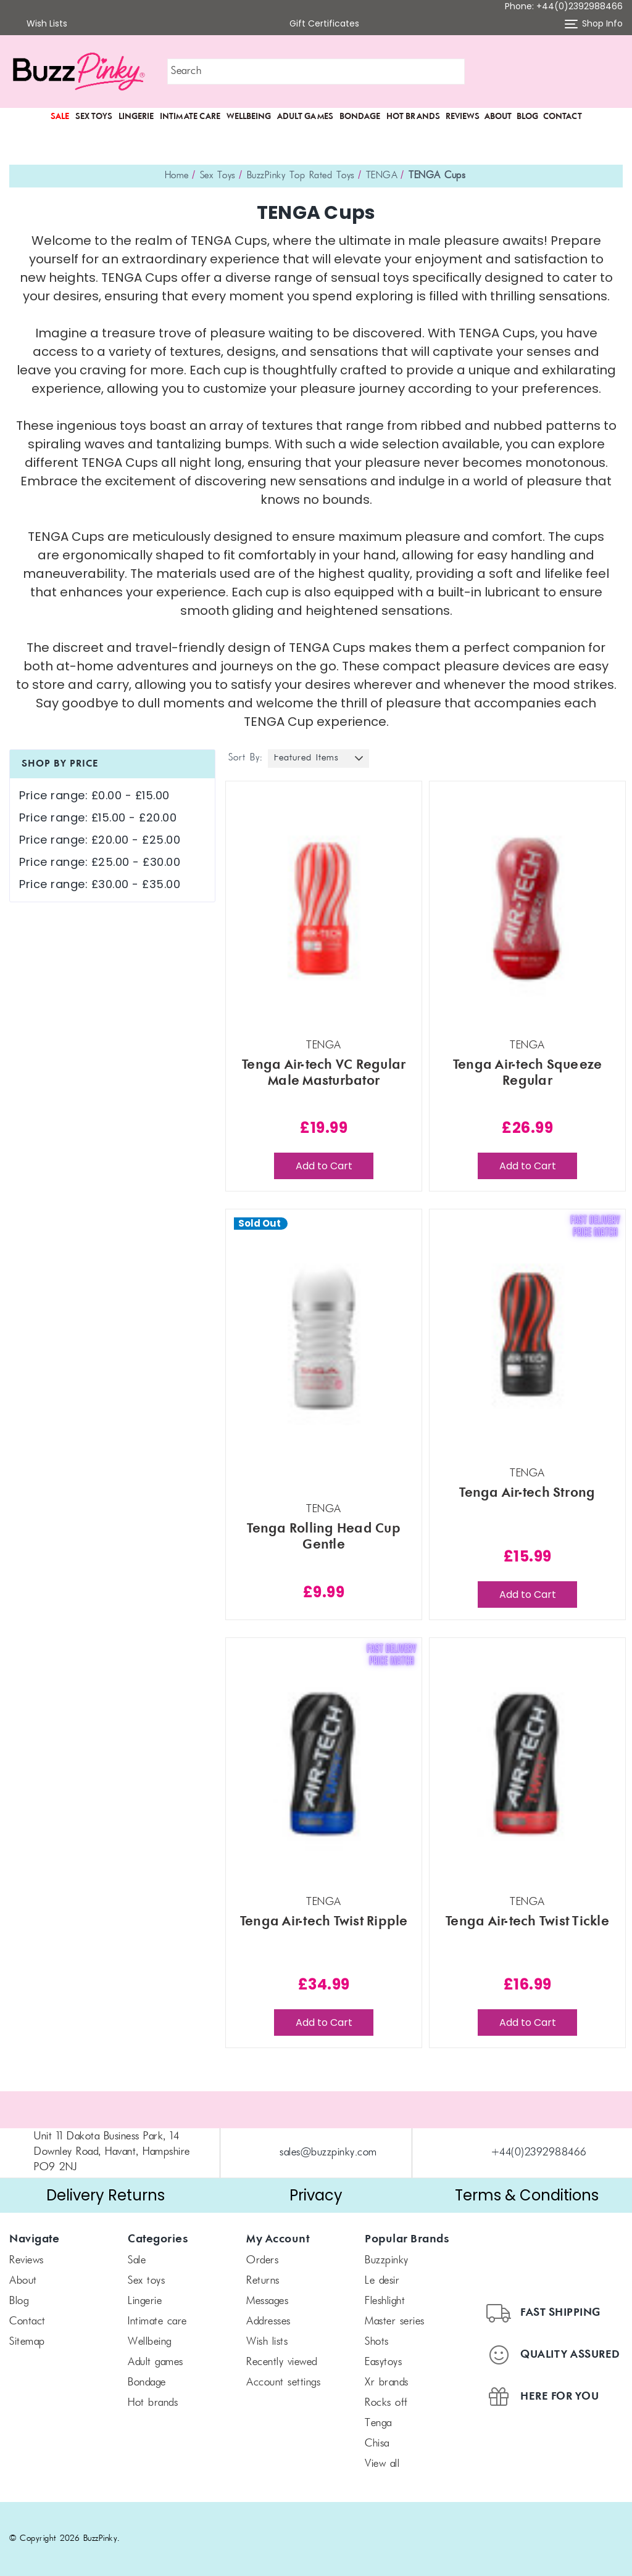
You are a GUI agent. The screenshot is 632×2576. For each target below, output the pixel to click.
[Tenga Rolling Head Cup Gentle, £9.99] (324, 1335)
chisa (377, 2444)
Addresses (268, 2322)
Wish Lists (38, 23)
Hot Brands (413, 116)
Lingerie (136, 116)
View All (382, 2464)
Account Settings (283, 2383)
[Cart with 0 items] (614, 71)
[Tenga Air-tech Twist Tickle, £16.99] (527, 1764)
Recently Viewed (281, 2362)
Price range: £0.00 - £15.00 (94, 795)
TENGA (378, 2424)
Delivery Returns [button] (105, 2195)
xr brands (387, 2383)
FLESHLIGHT (385, 2301)
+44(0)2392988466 (539, 2153)
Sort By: (245, 758)
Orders (262, 2261)
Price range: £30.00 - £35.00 (99, 884)
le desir (382, 2281)
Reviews (463, 116)
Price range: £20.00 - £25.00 (99, 839)
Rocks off (386, 2403)
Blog (527, 116)
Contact (562, 116)
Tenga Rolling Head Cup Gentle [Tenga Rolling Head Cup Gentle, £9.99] (324, 1536)
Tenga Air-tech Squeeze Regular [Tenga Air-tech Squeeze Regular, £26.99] (527, 1073)
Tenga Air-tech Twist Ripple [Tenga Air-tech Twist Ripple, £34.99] (324, 1921)
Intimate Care (190, 116)
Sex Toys (93, 116)
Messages (267, 2301)
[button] (553, 71)
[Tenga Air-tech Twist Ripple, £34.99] (324, 1764)
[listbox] (318, 758)
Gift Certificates (316, 23)
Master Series (395, 2322)
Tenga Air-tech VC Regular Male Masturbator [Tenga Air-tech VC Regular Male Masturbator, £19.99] (323, 1073)
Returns (263, 2281)
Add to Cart (324, 1166)
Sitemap (27, 2342)
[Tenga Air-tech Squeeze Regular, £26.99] (527, 907)
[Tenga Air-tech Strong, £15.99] (527, 1335)
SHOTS (377, 2342)
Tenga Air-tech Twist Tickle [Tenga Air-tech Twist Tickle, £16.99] (527, 1921)
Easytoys (383, 2362)
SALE (60, 116)
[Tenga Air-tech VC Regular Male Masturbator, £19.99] (324, 907)
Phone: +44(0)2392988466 (564, 6)
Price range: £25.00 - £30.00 (99, 862)
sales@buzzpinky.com (328, 2153)
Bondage (359, 116)
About (498, 116)
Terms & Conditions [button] (527, 2195)
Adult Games (305, 116)
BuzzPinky (387, 2261)
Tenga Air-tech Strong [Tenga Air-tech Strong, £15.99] (527, 1493)
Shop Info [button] (594, 24)
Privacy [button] (316, 2195)
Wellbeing (249, 116)
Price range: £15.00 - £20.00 (98, 817)
